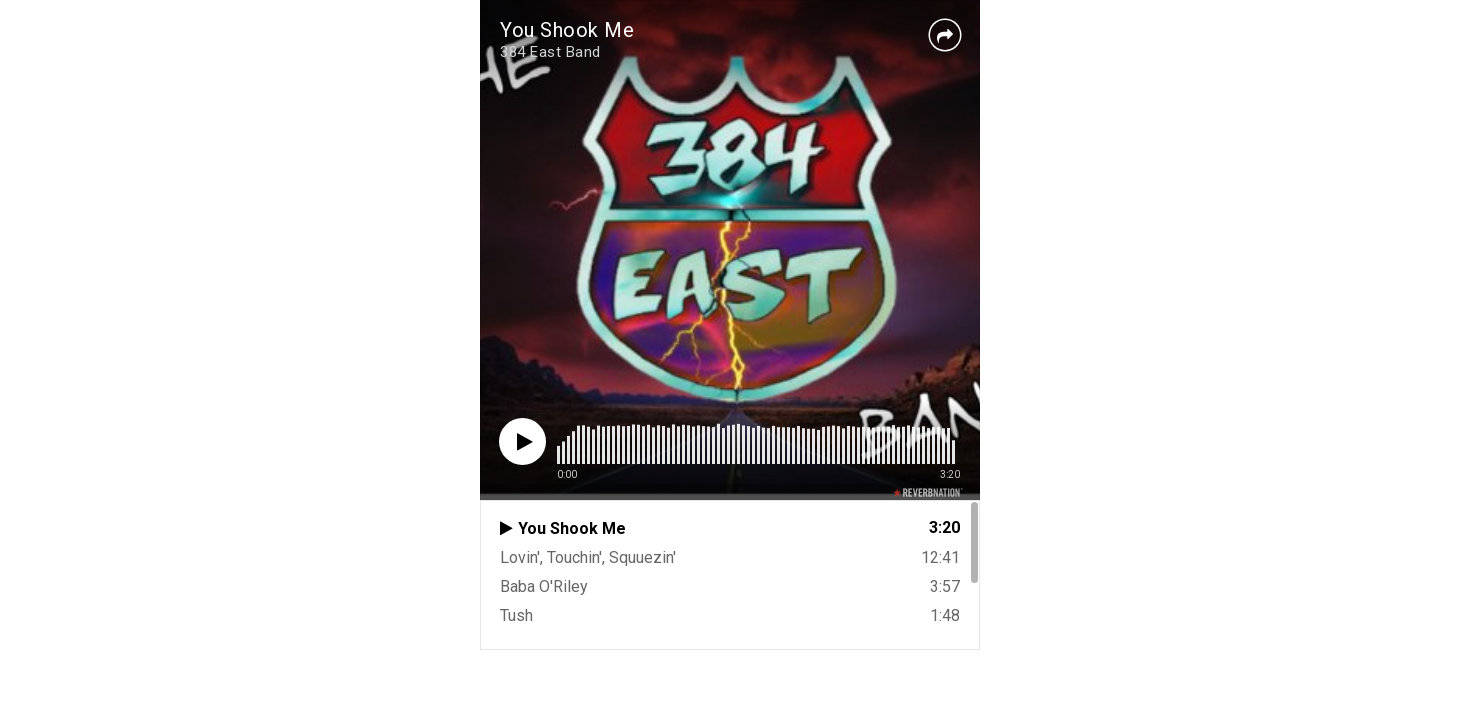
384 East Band (550, 52)
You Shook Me (567, 30)
